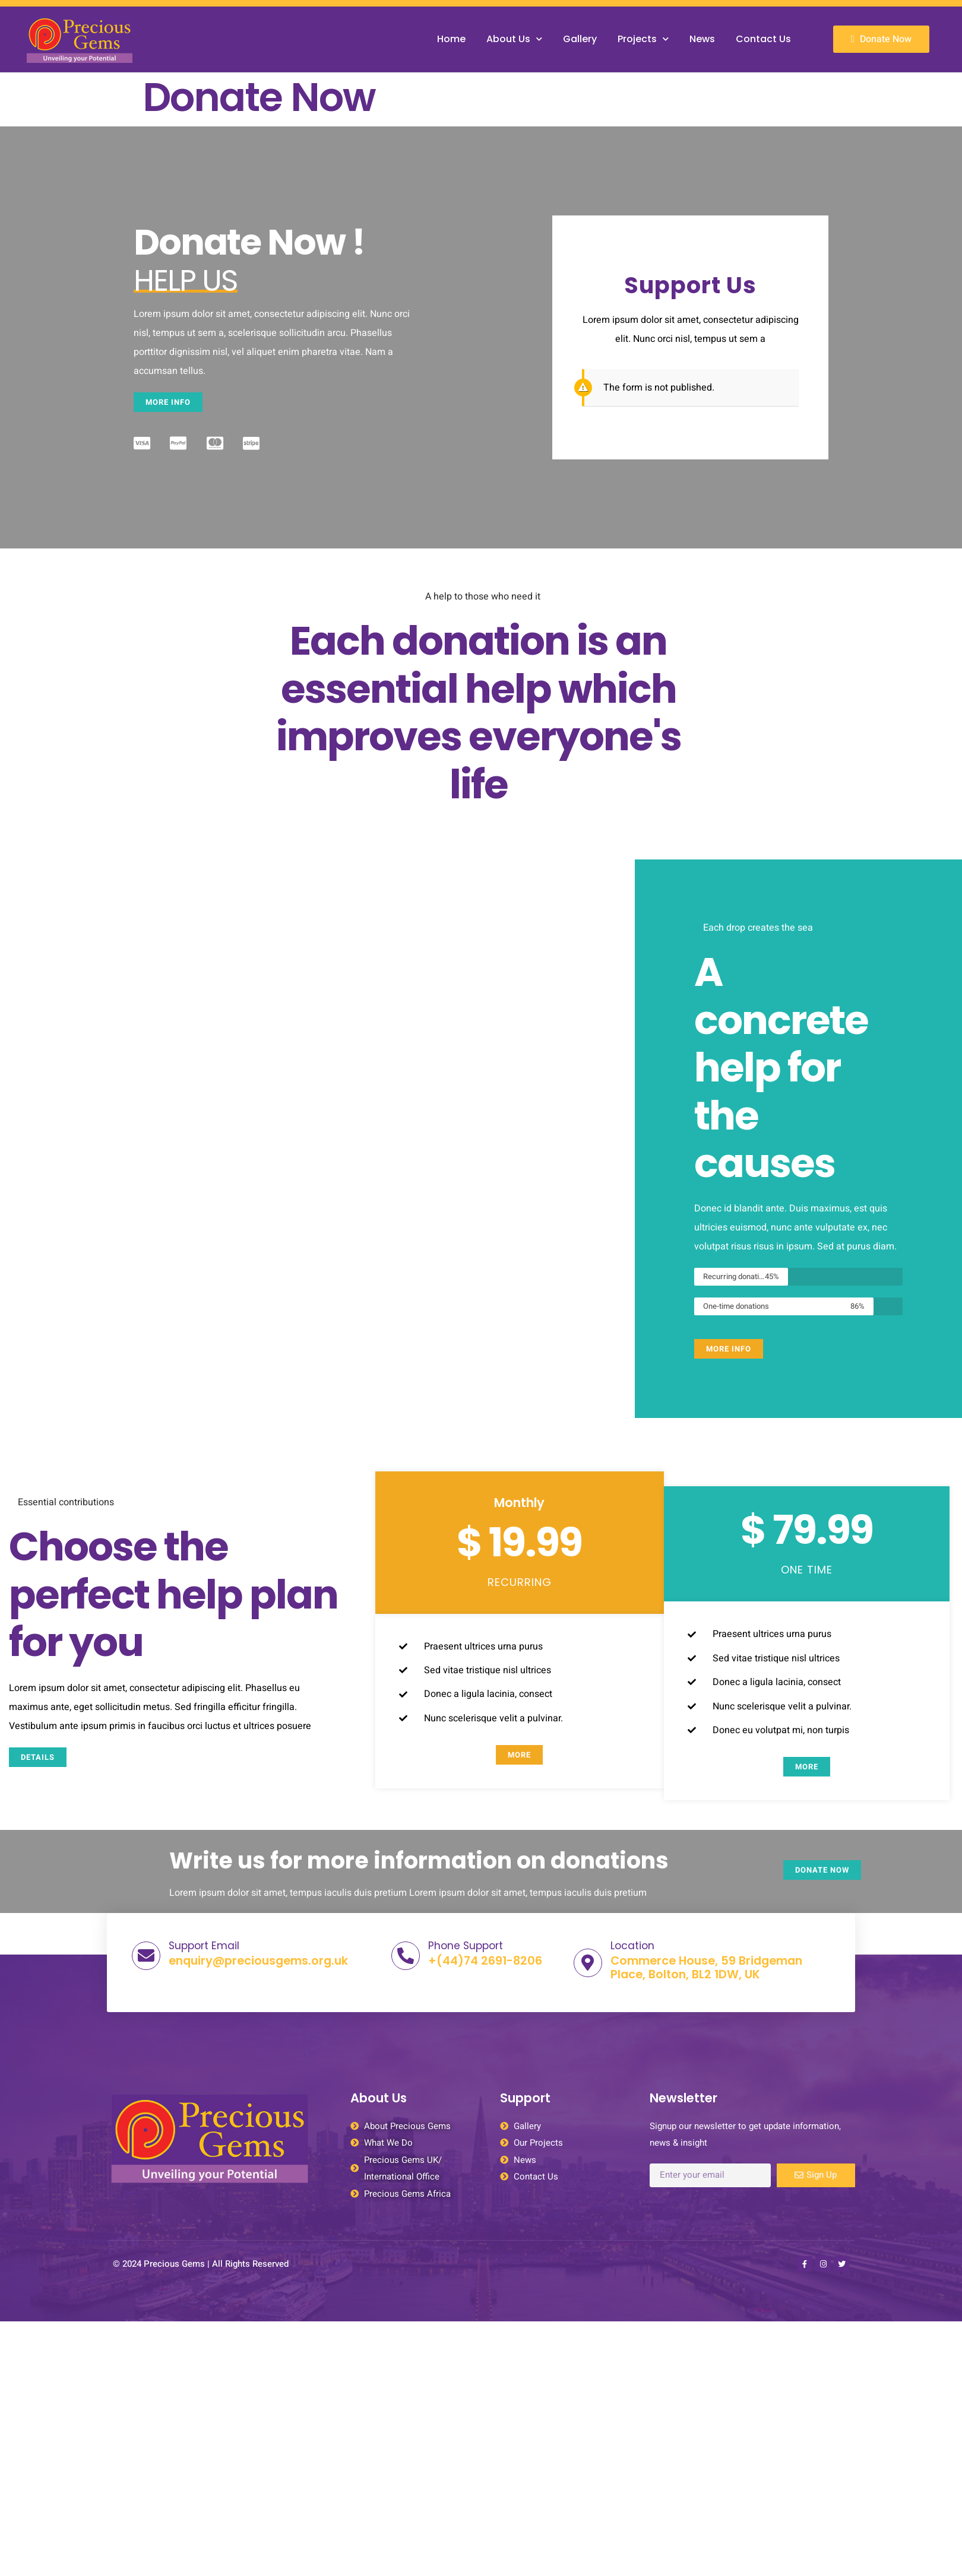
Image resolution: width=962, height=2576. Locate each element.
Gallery (580, 39)
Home (451, 39)
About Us (514, 39)
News (702, 39)
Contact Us (763, 39)
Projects (643, 39)
